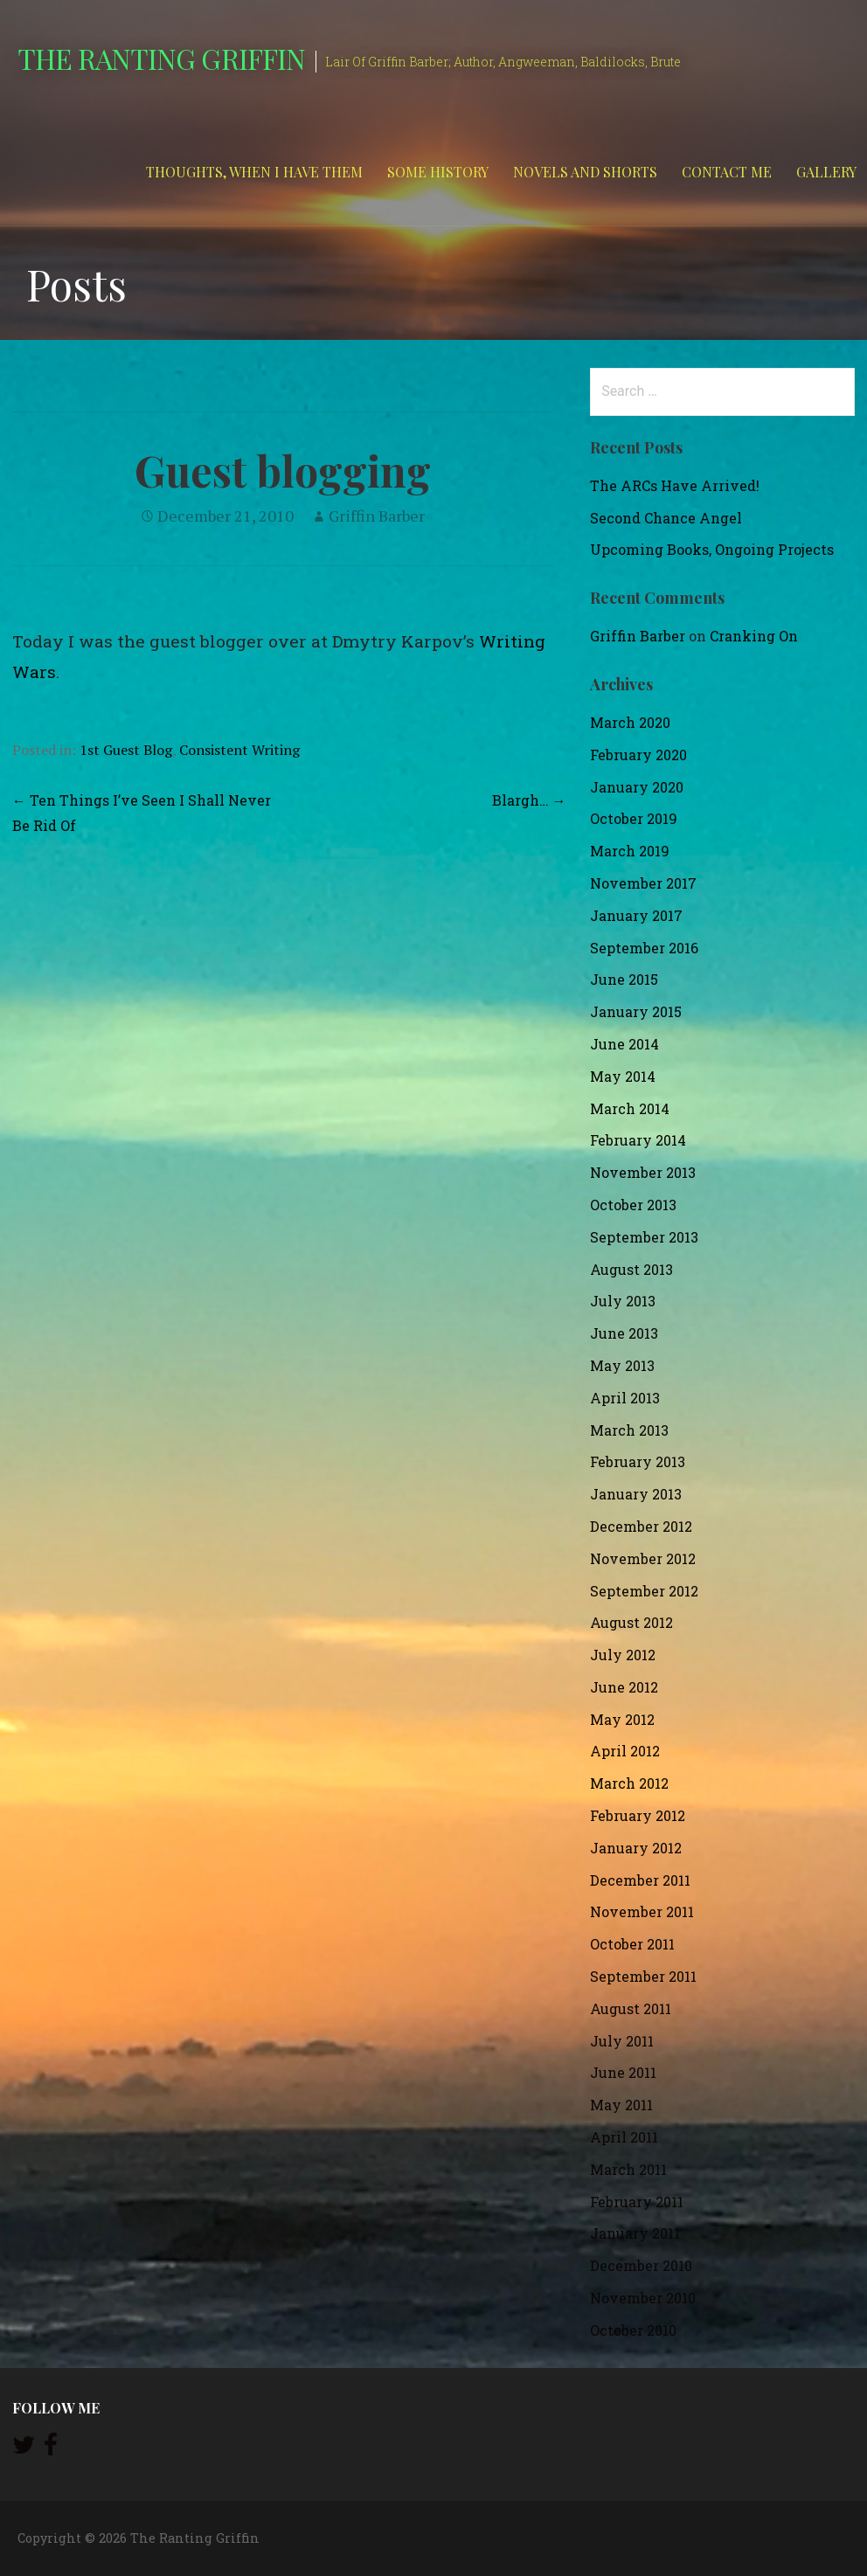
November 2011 (642, 1911)
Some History (438, 172)
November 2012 (643, 1558)
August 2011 (630, 2008)
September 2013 (644, 1237)
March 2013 (629, 1430)
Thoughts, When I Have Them (254, 172)
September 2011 (643, 1976)
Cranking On (754, 636)
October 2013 (633, 1204)
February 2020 (638, 754)
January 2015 (636, 1011)
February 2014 (638, 1140)
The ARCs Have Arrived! (674, 485)
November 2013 (643, 1172)
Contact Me (727, 172)
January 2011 (635, 2233)
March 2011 (628, 2169)
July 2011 (622, 2041)
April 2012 (625, 1751)
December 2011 (640, 1880)
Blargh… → (529, 800)
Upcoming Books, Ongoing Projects (712, 549)
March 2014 (629, 1108)
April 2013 (625, 1397)
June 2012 (624, 1687)
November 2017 (643, 883)
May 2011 (621, 2104)
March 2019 (629, 850)
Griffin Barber (377, 515)
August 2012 (631, 1622)
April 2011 (624, 2137)
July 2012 (622, 1654)
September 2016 (644, 947)
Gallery (826, 172)
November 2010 (643, 2298)
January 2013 (636, 1494)
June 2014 (624, 1044)
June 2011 (623, 2072)
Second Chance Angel (666, 518)
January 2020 (636, 787)
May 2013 (622, 1365)
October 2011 (632, 1944)
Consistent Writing (239, 749)
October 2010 (633, 2330)
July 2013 (622, 1300)
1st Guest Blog (126, 749)
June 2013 (624, 1333)
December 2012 (641, 1526)
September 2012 (644, 1591)
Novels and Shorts (585, 172)
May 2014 (622, 1076)
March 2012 (629, 1783)
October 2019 (633, 818)
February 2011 (636, 2201)
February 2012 (637, 1815)
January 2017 (636, 915)
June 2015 (624, 979)
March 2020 (630, 722)
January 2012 (636, 1848)
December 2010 (641, 2265)
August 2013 (631, 1269)
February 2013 (637, 1461)
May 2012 (622, 1719)
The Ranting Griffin (161, 58)
